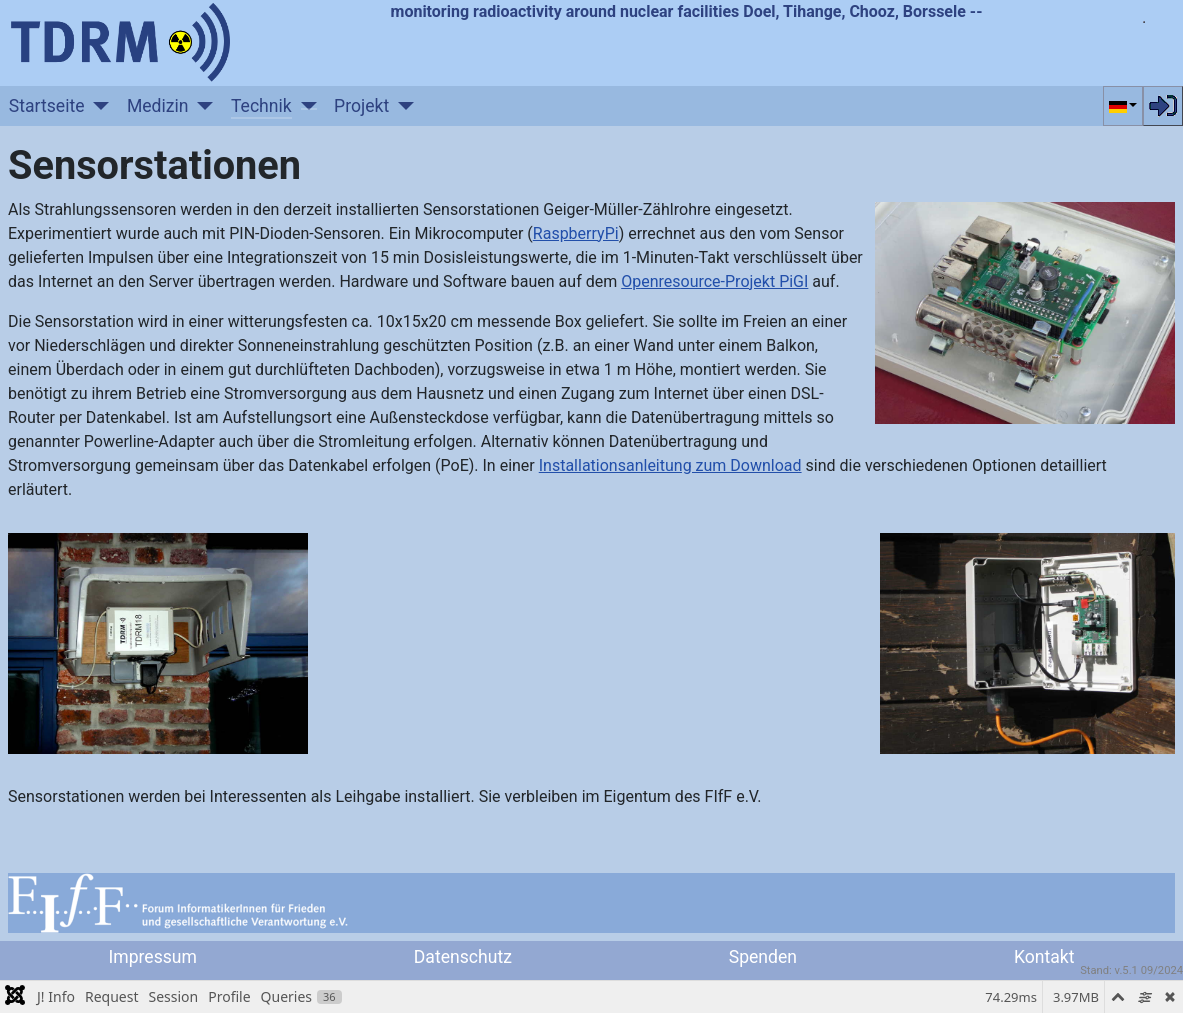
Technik (261, 106)
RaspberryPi (576, 233)
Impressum (152, 957)
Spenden (763, 957)
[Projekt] (401, 106)
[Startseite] (97, 106)
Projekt (361, 106)
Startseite (47, 106)
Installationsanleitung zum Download (670, 465)
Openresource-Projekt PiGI (714, 281)
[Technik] (304, 106)
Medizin (158, 106)
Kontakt (1044, 957)
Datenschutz (463, 957)
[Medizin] (201, 106)
